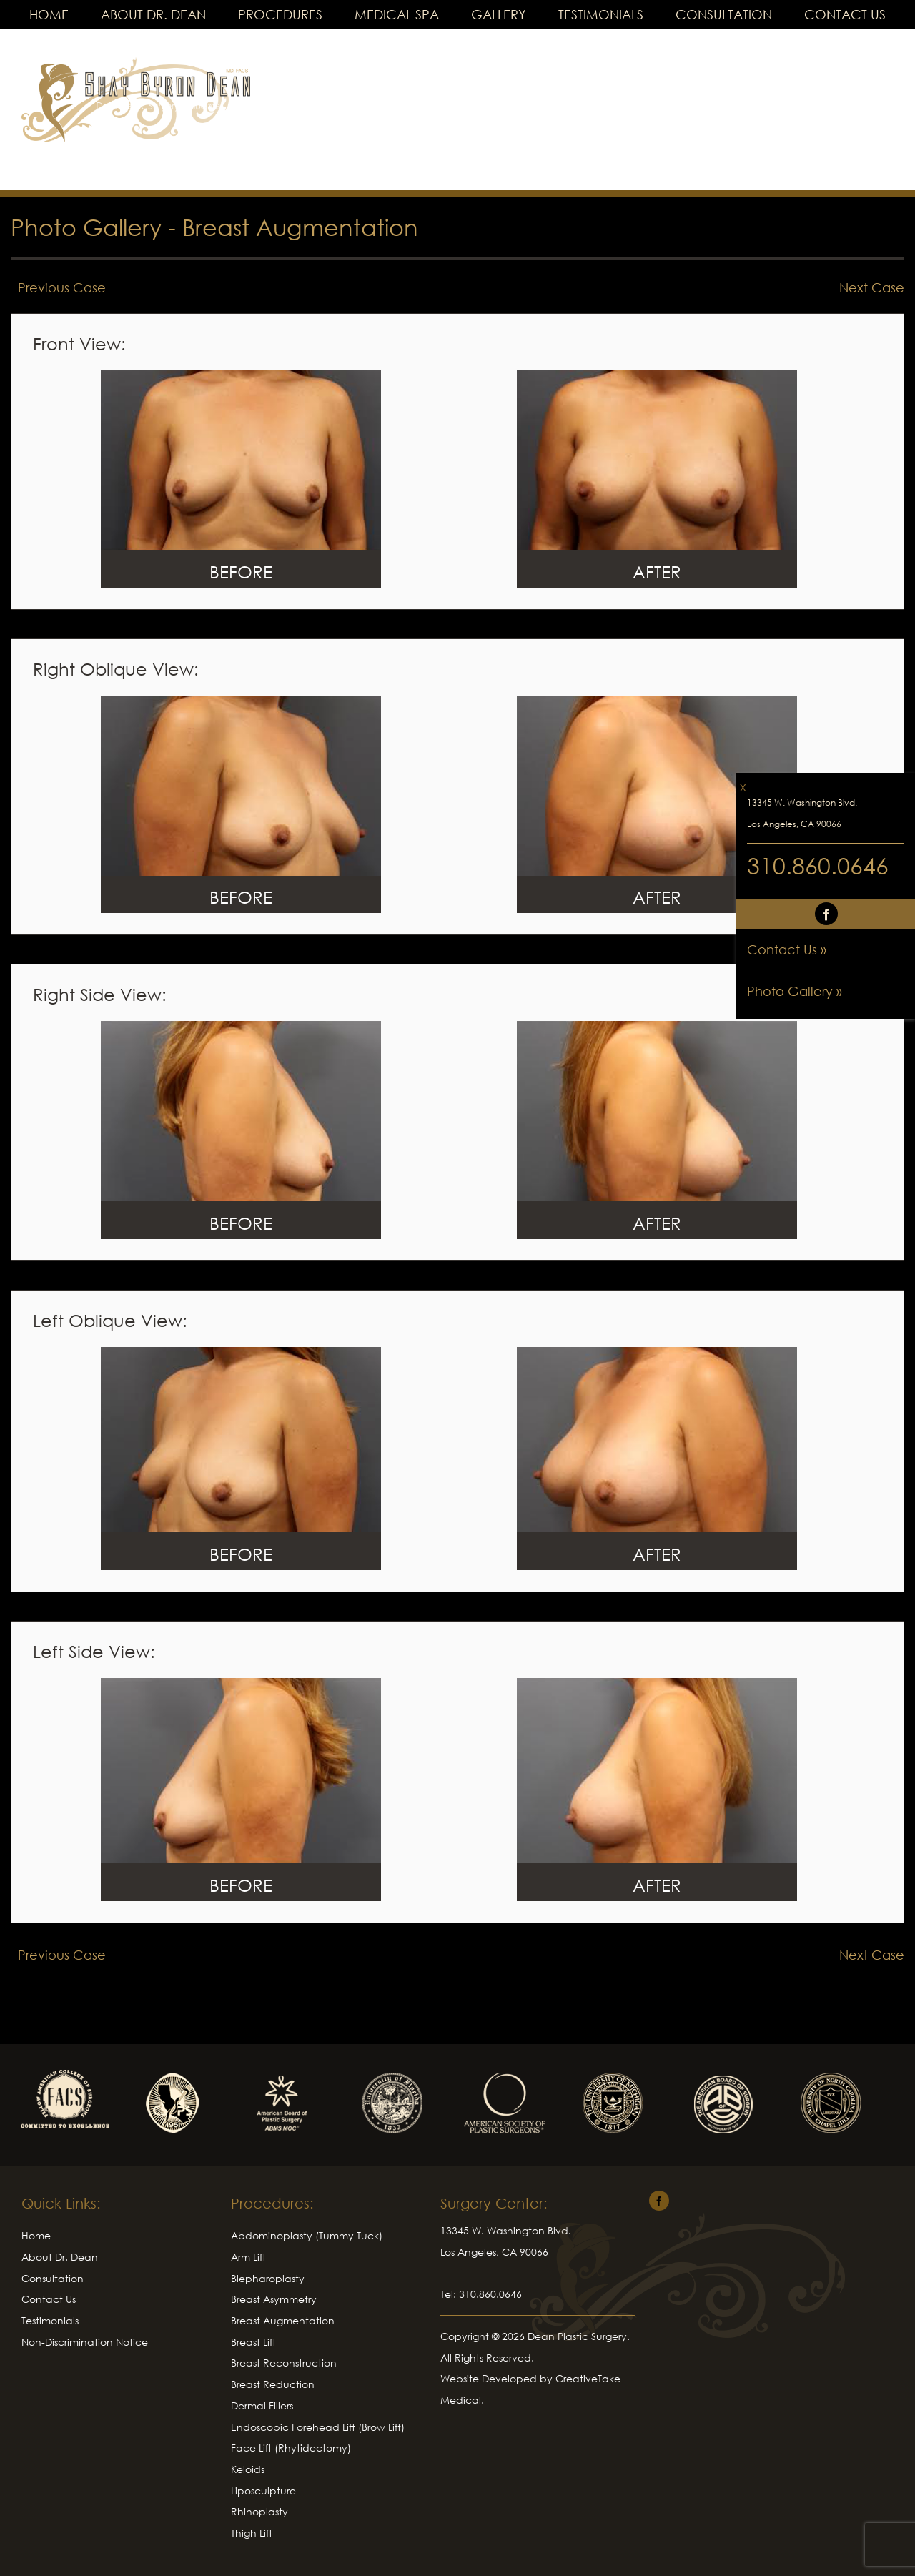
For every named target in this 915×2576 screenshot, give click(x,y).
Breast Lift (253, 2342)
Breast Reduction (273, 2384)
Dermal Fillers (262, 2405)
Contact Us (845, 14)
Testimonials (600, 14)
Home (49, 14)
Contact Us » (786, 949)
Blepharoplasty (268, 2278)
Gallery (498, 14)
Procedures (280, 14)
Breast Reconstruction (284, 2363)
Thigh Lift (251, 2533)
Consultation (724, 14)
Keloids (247, 2469)
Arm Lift (248, 2257)
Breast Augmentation (300, 227)
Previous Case (62, 287)
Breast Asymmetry (274, 2299)
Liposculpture (263, 2490)
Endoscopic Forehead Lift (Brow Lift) (318, 2427)
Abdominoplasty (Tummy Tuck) (306, 2235)
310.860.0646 (818, 865)
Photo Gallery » (794, 991)
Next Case (871, 287)
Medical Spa (397, 14)
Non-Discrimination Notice (84, 2342)
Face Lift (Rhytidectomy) (291, 2448)
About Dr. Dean (153, 14)
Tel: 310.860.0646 (481, 2294)
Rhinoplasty (259, 2511)
